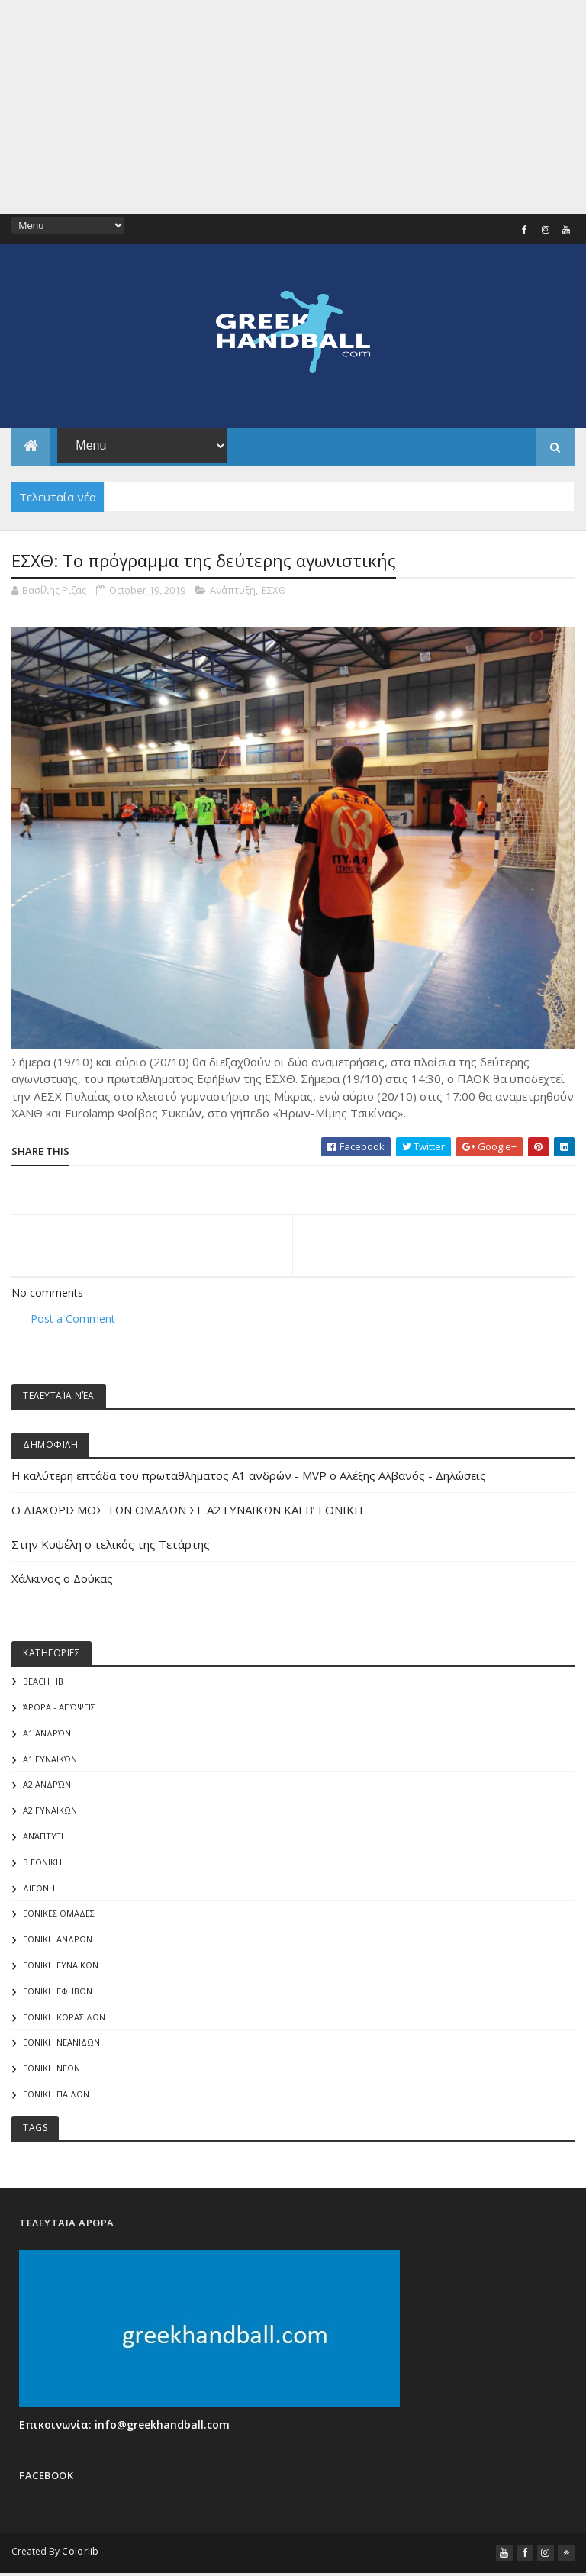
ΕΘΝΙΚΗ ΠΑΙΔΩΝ (56, 2098)
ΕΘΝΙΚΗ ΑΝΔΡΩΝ (57, 1943)
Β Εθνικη (42, 1866)
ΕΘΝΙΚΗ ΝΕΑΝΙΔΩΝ (61, 2046)
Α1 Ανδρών (47, 1737)
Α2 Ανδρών (47, 1788)
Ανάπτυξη (233, 594)
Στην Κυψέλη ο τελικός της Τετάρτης (110, 1548)
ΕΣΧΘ (274, 594)
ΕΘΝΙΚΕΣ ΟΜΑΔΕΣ (59, 1917)
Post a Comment (73, 1322)
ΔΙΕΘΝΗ (39, 1891)
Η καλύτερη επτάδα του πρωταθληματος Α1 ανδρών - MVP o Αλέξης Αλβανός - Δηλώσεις (248, 1480)
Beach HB (43, 1685)
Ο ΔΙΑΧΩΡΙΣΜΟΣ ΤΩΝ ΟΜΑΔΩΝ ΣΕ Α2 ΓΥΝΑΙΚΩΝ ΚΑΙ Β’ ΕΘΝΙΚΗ (187, 1514)
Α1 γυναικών (50, 1762)
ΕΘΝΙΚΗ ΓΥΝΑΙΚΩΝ (60, 1969)
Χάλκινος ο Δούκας (62, 1583)
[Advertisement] (293, 107)
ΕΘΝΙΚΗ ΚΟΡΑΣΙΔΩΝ (64, 2020)
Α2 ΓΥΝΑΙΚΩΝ (50, 1814)
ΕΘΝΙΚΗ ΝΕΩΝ (51, 2072)
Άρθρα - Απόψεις (59, 1711)
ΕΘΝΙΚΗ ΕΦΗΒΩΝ (57, 1995)
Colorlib (80, 2555)
